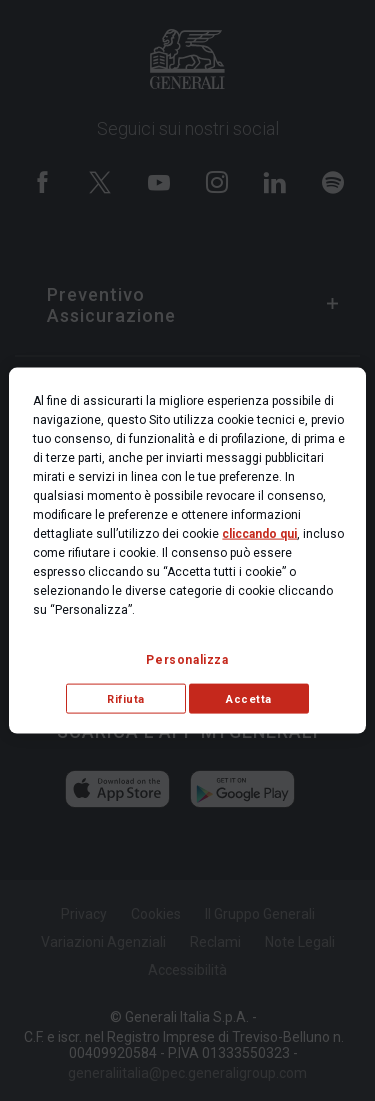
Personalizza (187, 659)
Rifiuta (126, 698)
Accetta (249, 698)
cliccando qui (259, 533)
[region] (187, 550)
